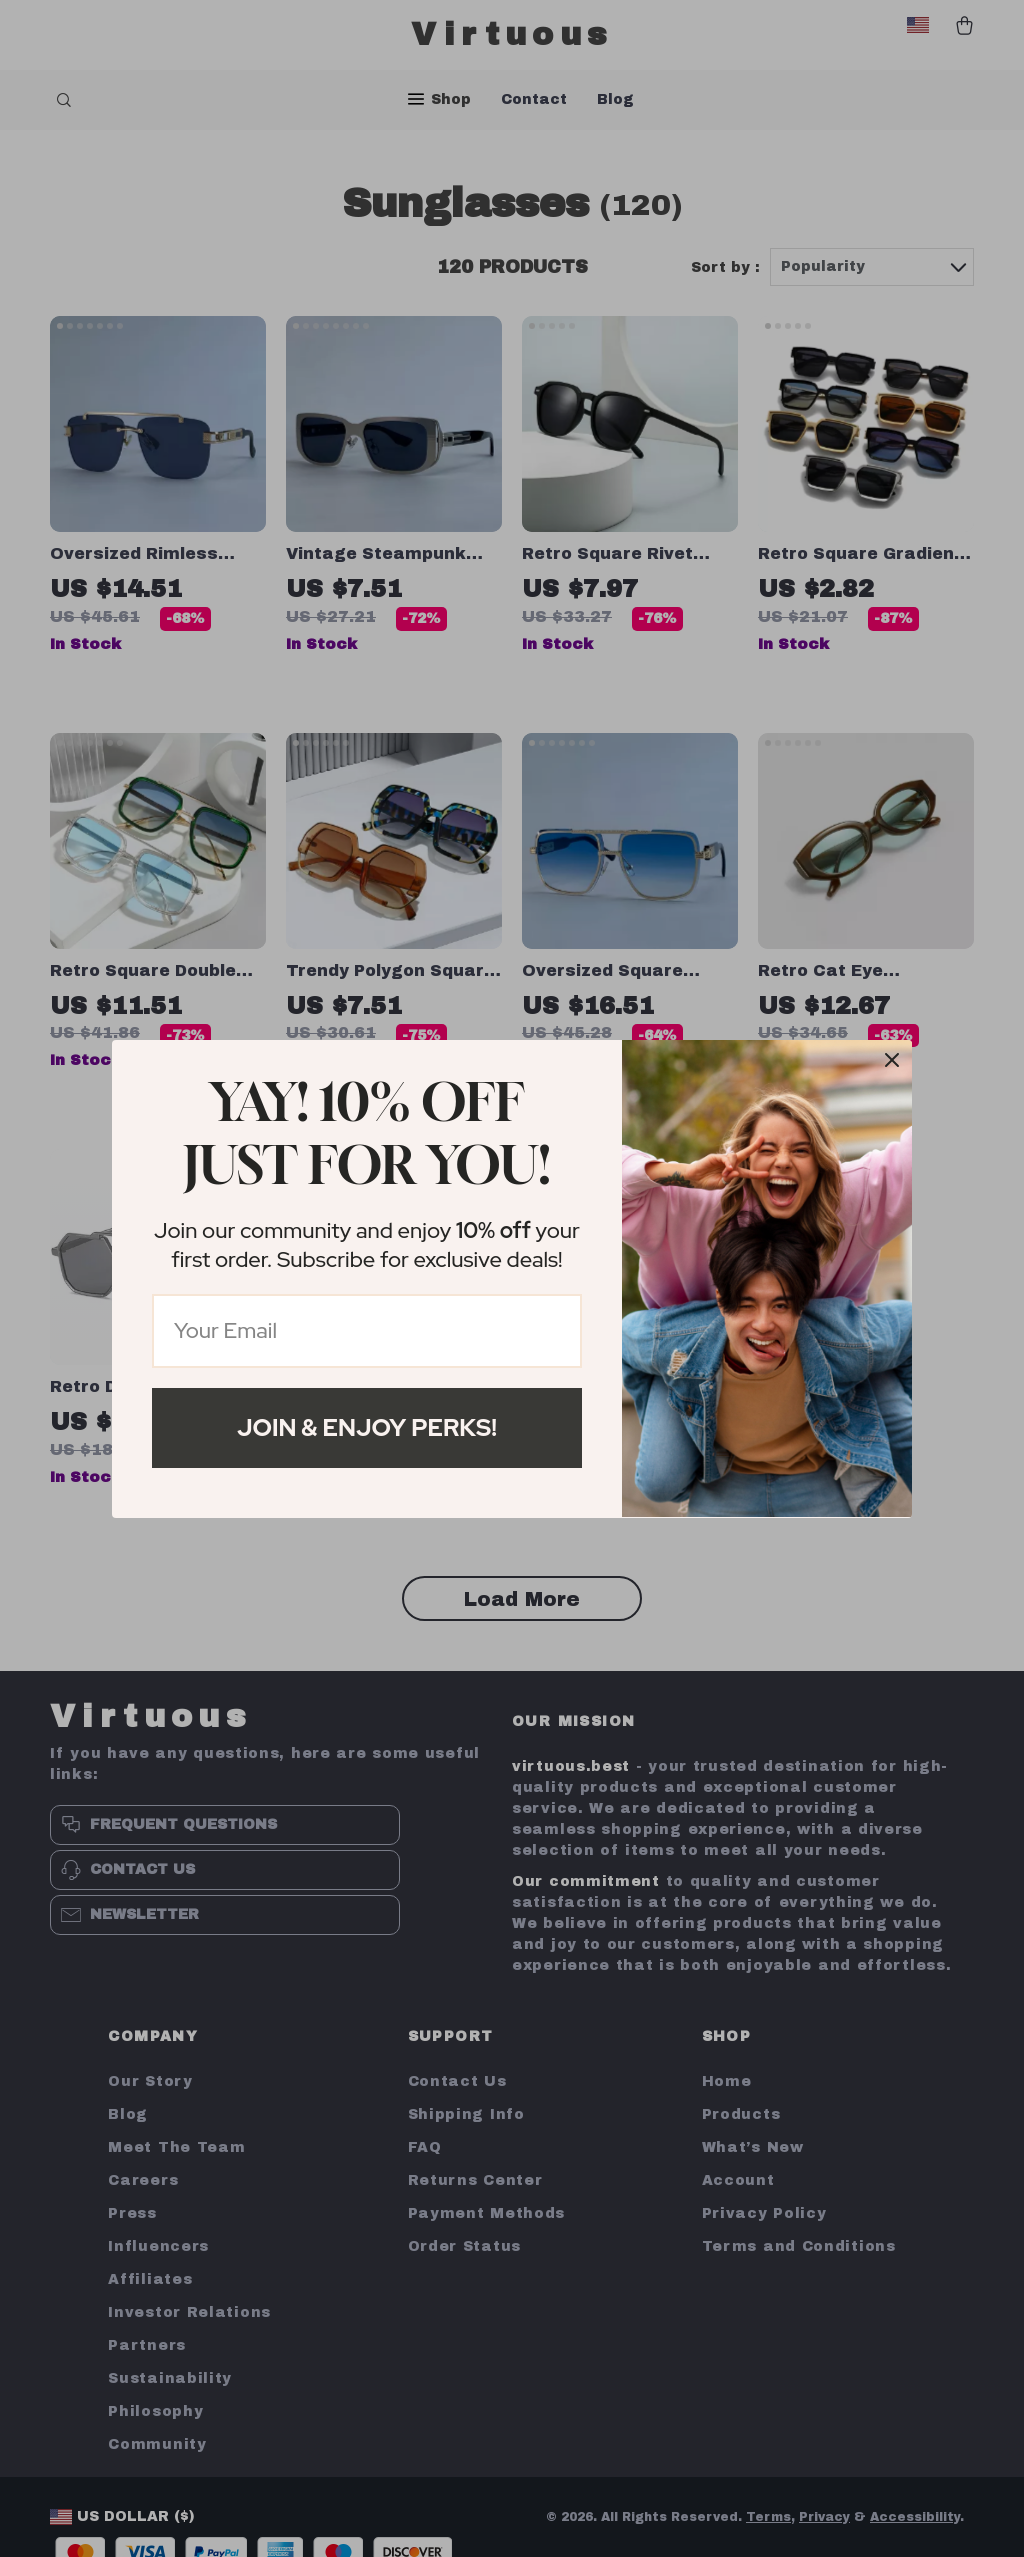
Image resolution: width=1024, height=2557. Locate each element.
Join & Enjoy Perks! (367, 1427)
